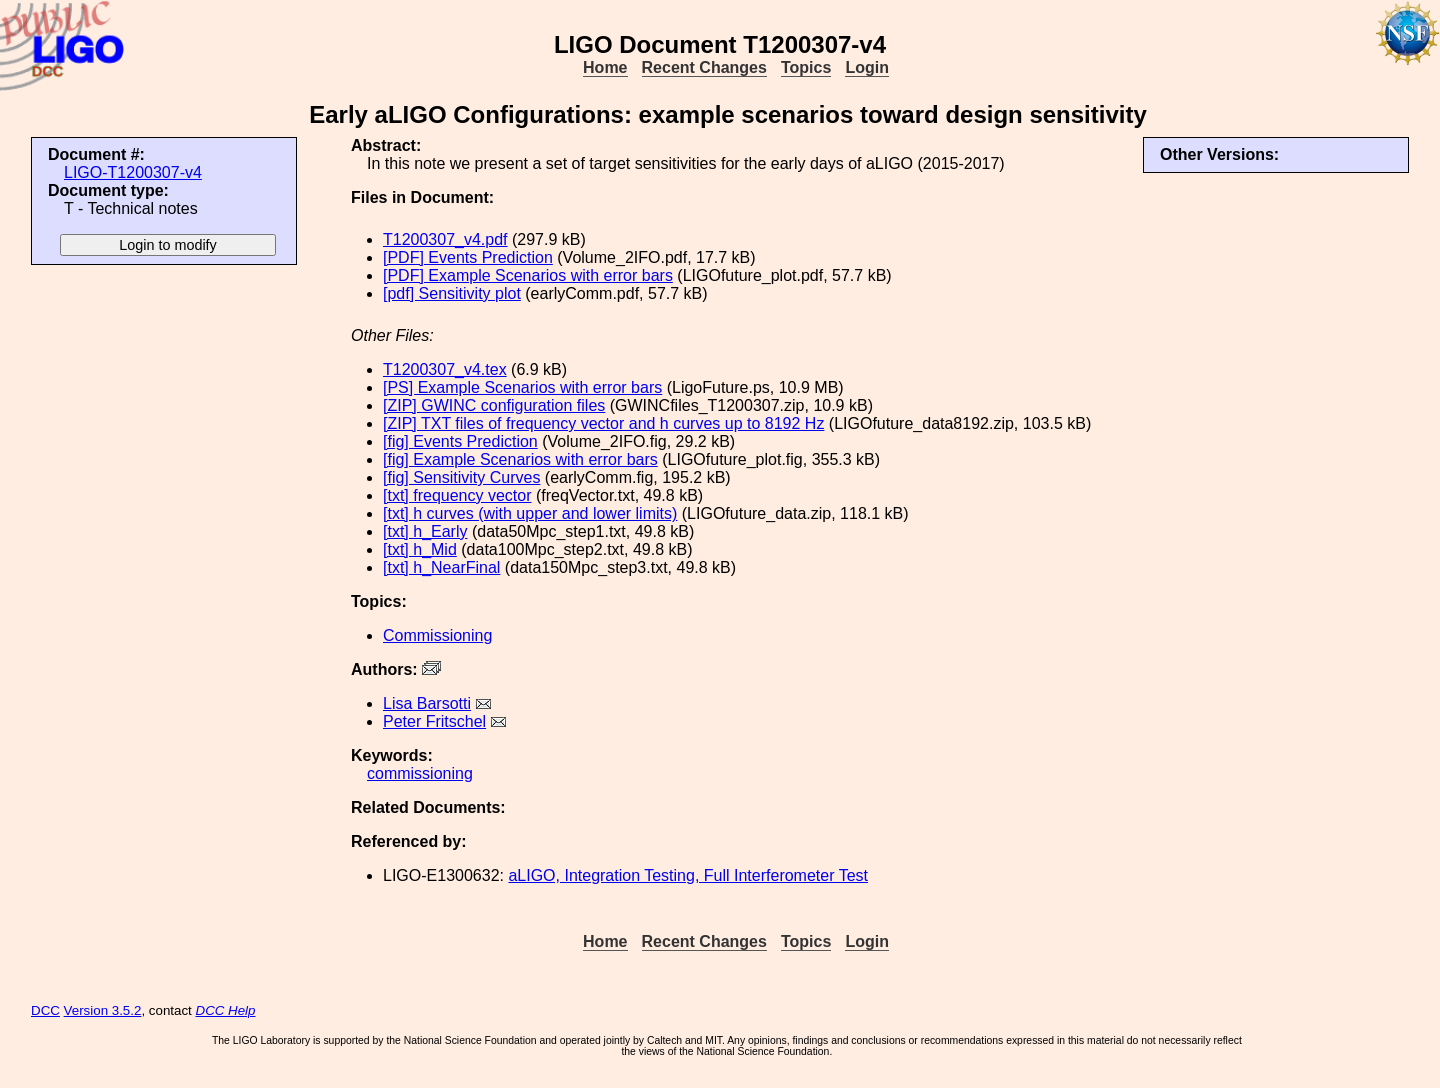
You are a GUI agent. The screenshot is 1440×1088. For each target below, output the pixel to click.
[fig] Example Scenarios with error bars (520, 459)
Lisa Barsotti (427, 703)
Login (867, 67)
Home (605, 67)
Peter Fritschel (434, 721)
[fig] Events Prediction (460, 441)
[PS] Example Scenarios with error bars (522, 387)
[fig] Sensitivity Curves (461, 477)
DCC (45, 1010)
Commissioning (437, 635)
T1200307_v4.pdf (445, 239)
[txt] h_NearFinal (441, 567)
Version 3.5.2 (103, 1010)
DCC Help (226, 1010)
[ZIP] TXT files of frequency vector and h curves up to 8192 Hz (603, 423)
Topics (806, 67)
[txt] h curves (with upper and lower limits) (530, 513)
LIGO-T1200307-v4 (133, 172)
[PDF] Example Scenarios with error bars (528, 275)
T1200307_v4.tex (445, 369)
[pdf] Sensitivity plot (452, 293)
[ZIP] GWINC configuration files (494, 405)
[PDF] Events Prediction (468, 257)
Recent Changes (704, 67)
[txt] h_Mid (420, 549)
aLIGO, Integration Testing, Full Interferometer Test (688, 875)
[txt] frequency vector (457, 495)
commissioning (420, 773)
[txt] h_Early (425, 531)
